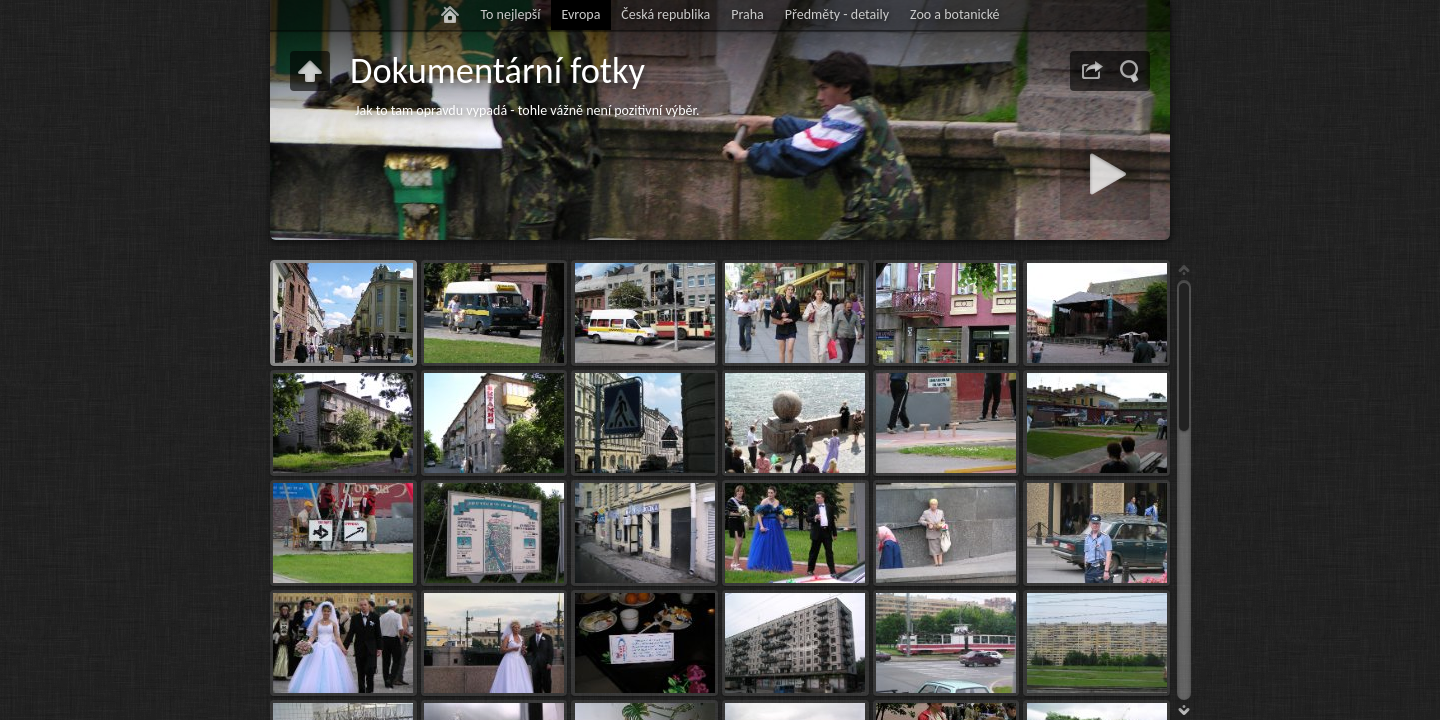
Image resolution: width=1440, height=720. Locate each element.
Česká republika (665, 14)
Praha (747, 14)
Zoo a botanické (955, 14)
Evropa (580, 14)
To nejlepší (510, 14)
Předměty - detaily (837, 14)
